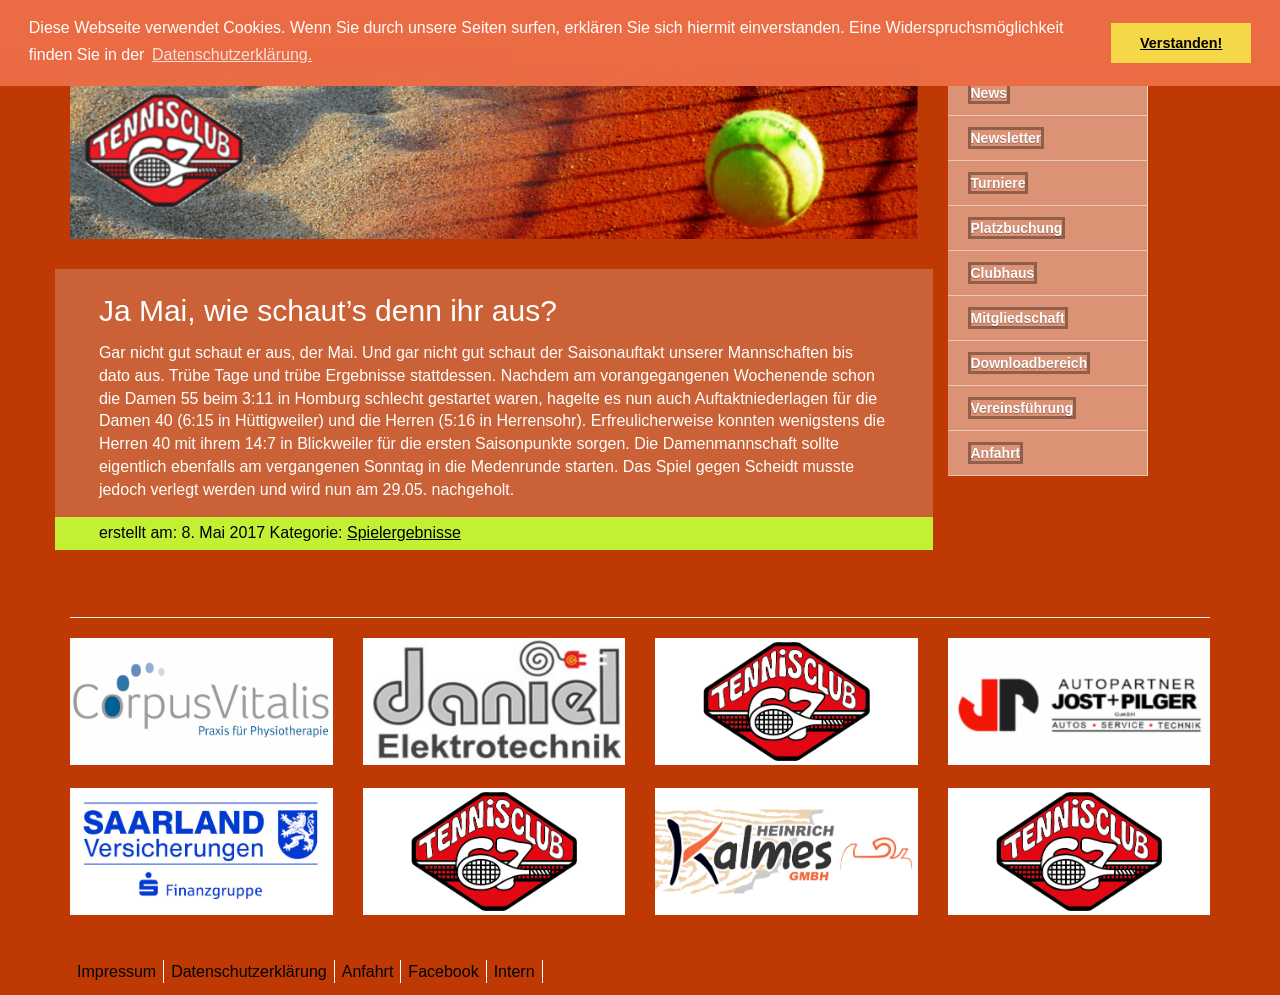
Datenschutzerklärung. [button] (232, 54)
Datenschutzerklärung (249, 971)
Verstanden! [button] (1181, 43)
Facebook (443, 971)
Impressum (116, 971)
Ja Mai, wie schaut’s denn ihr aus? (328, 310)
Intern (514, 971)
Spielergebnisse (404, 532)
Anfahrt (368, 971)
